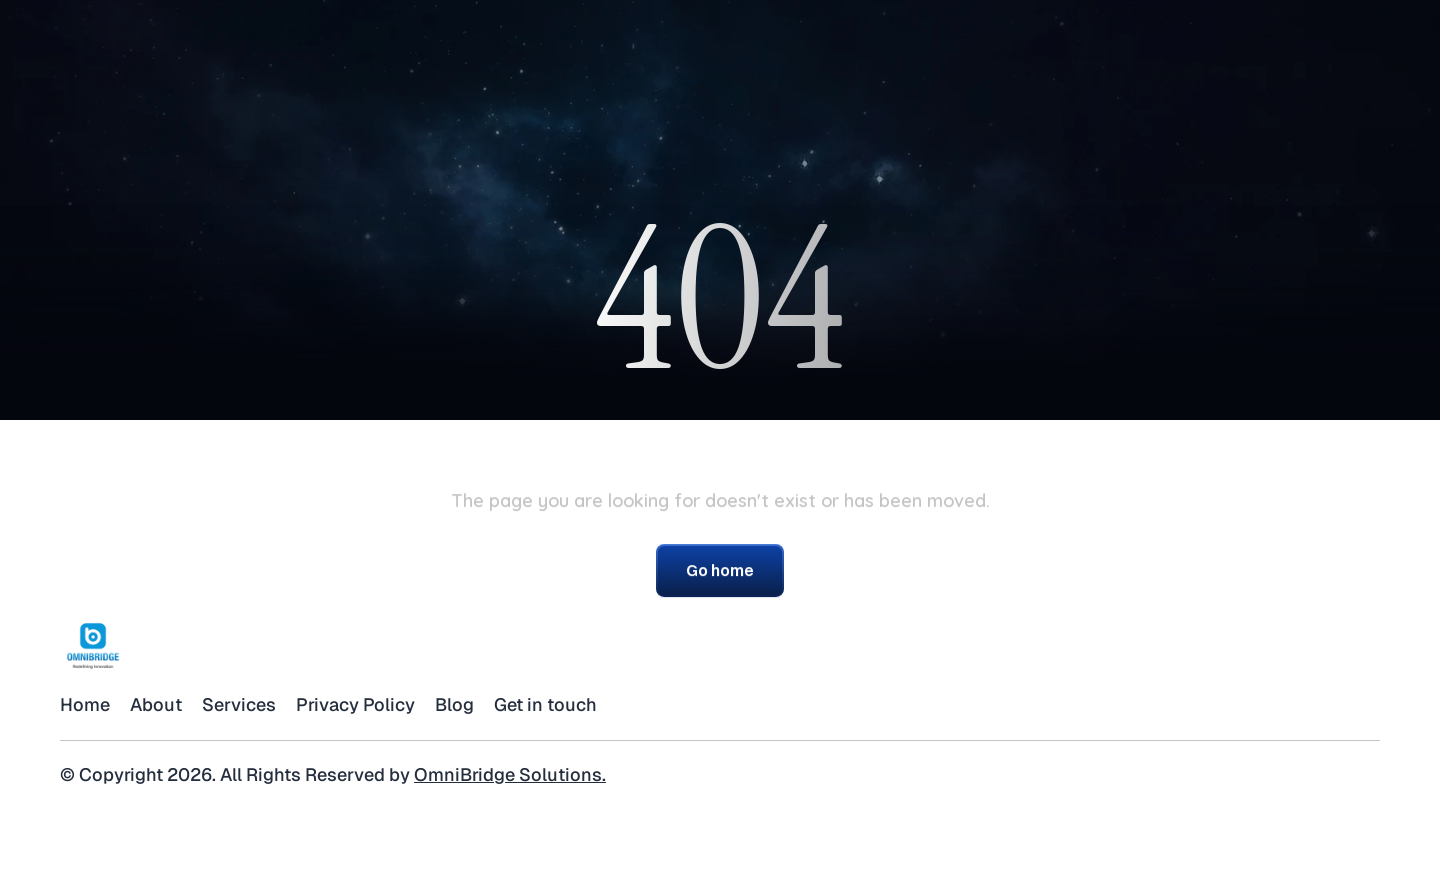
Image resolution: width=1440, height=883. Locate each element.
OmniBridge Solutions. (510, 774)
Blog (454, 704)
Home (85, 704)
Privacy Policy (355, 704)
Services (239, 704)
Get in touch (545, 704)
